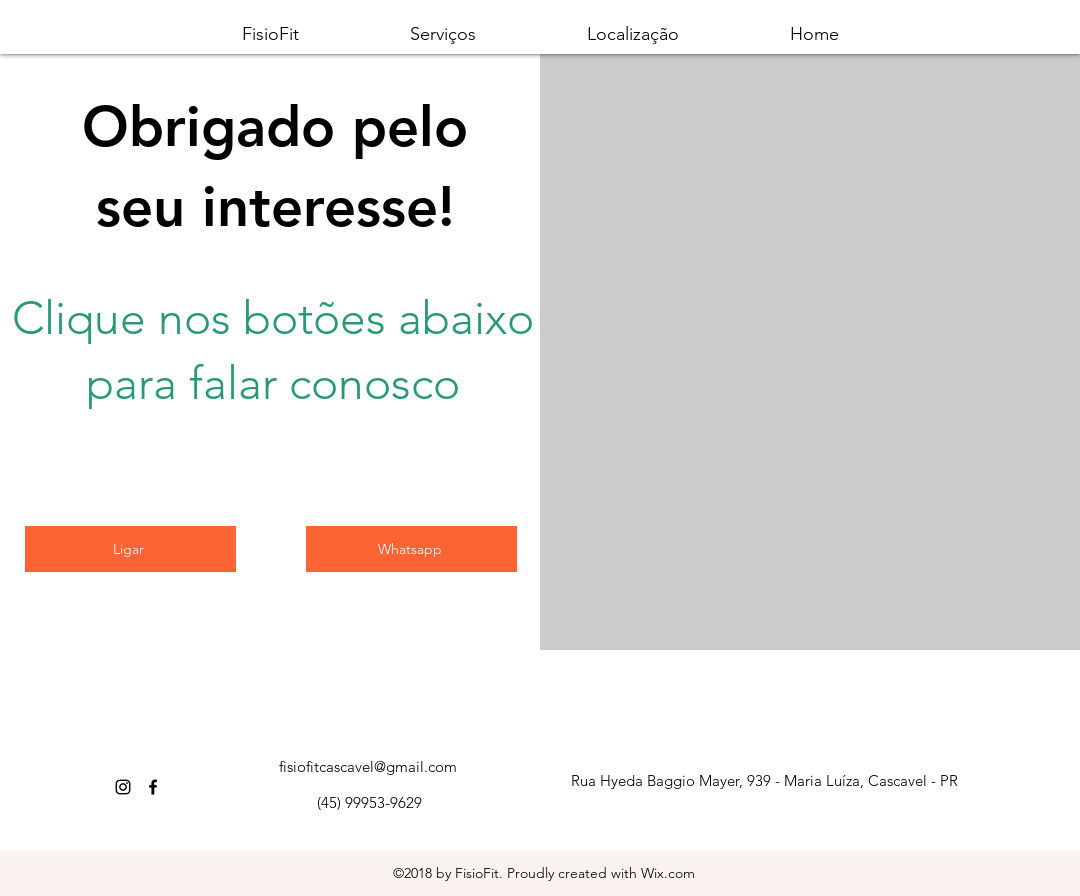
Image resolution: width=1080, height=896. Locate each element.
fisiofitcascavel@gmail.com (368, 766)
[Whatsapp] (411, 549)
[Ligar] (130, 549)
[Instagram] (123, 787)
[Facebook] (153, 787)
